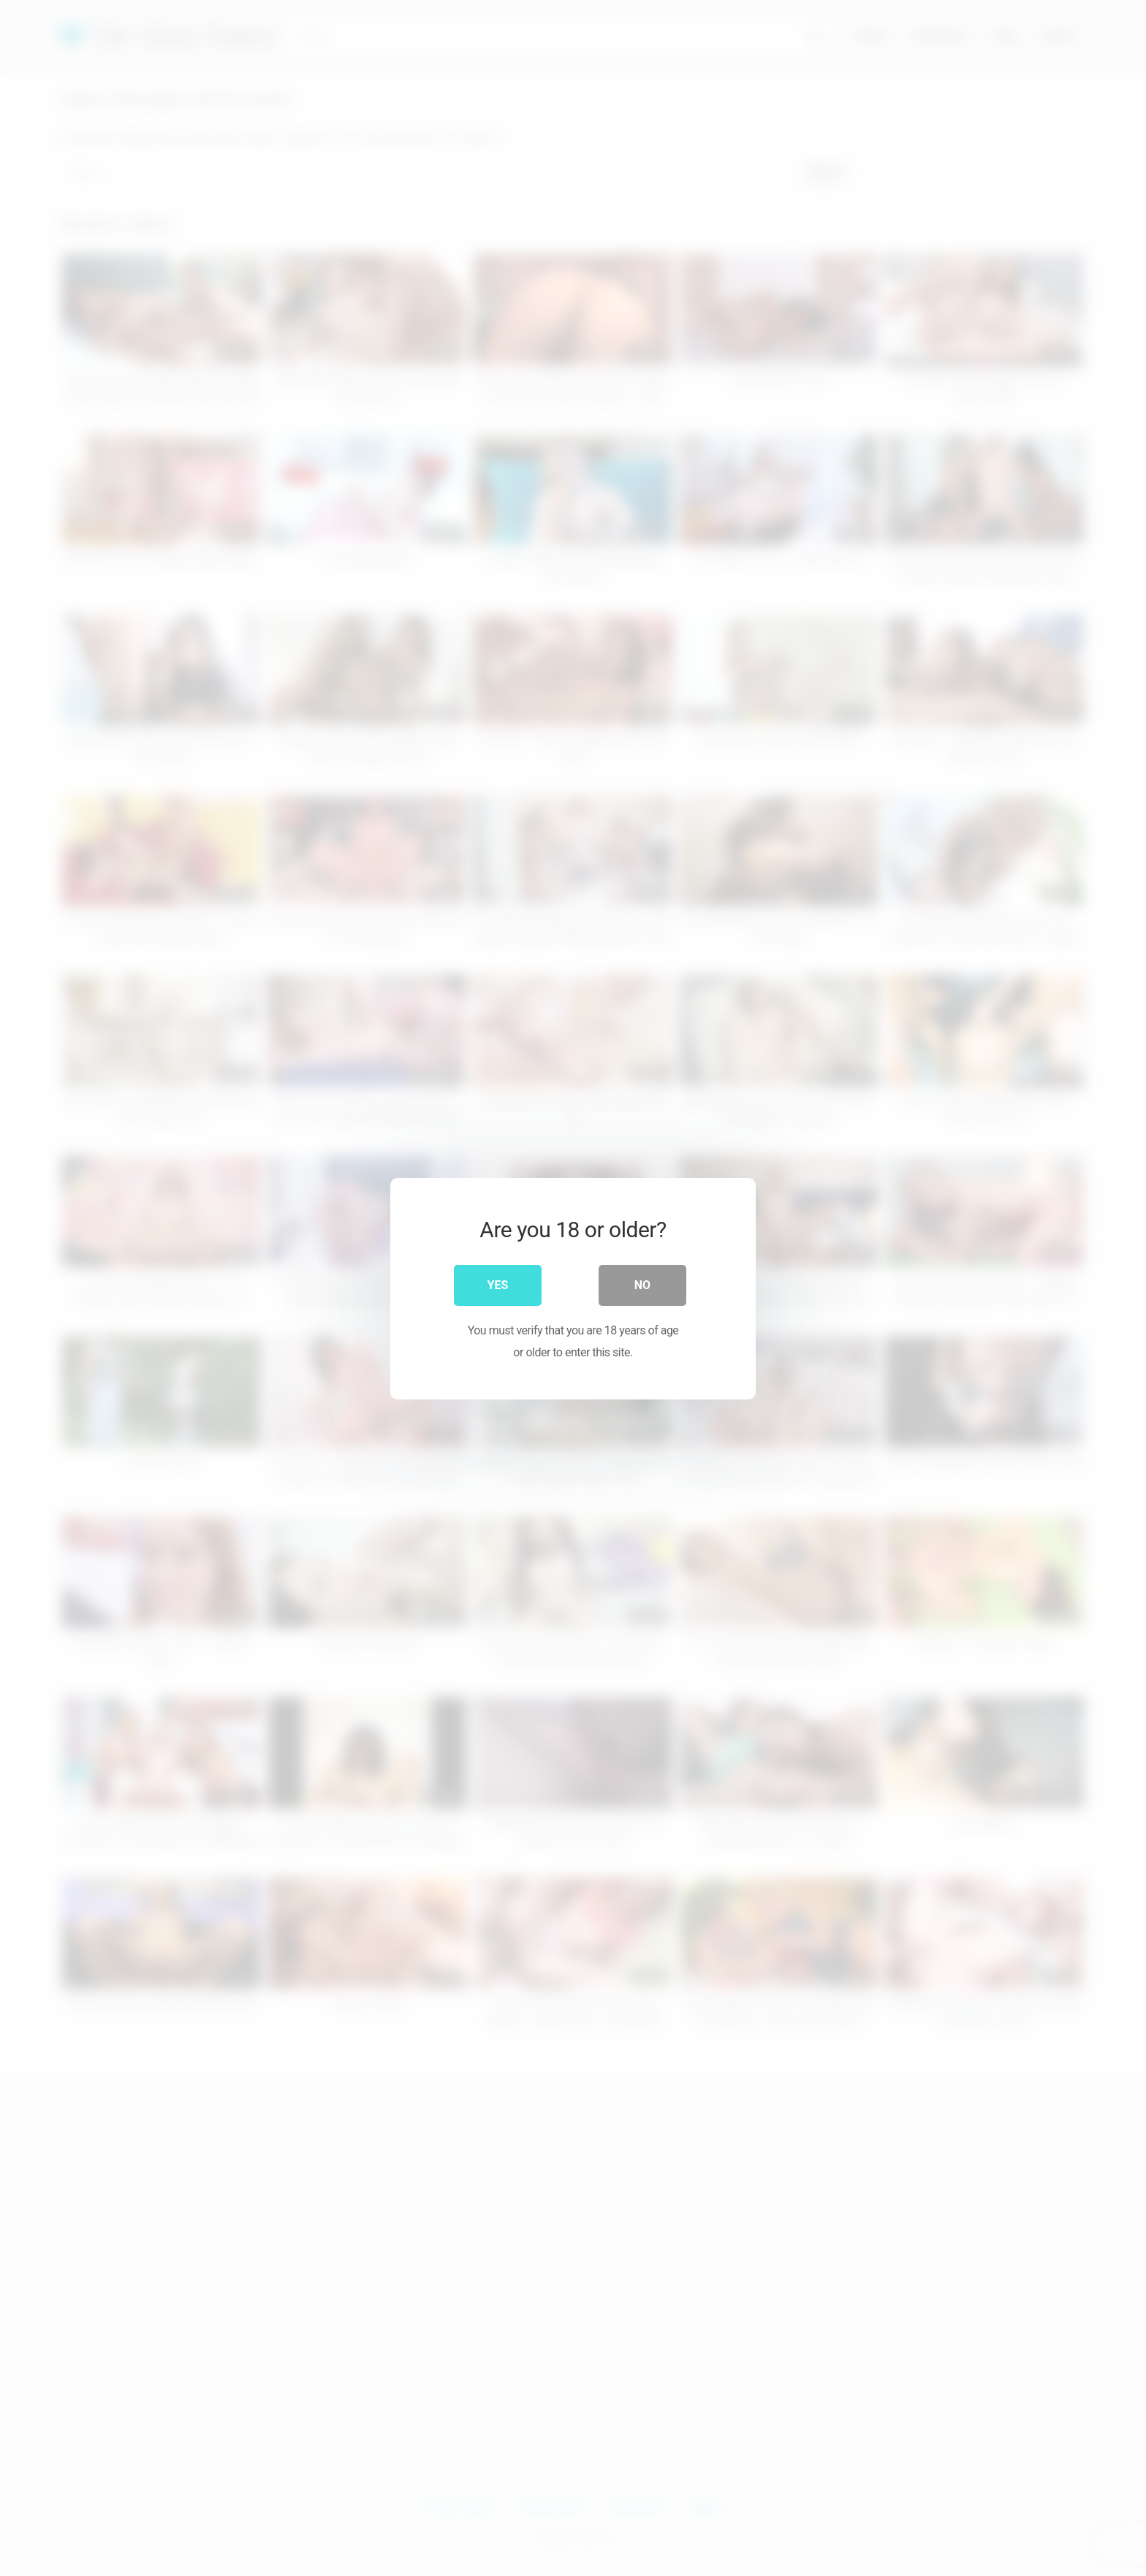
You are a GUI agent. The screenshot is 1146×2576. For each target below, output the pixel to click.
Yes (498, 1284)
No (642, 1284)
